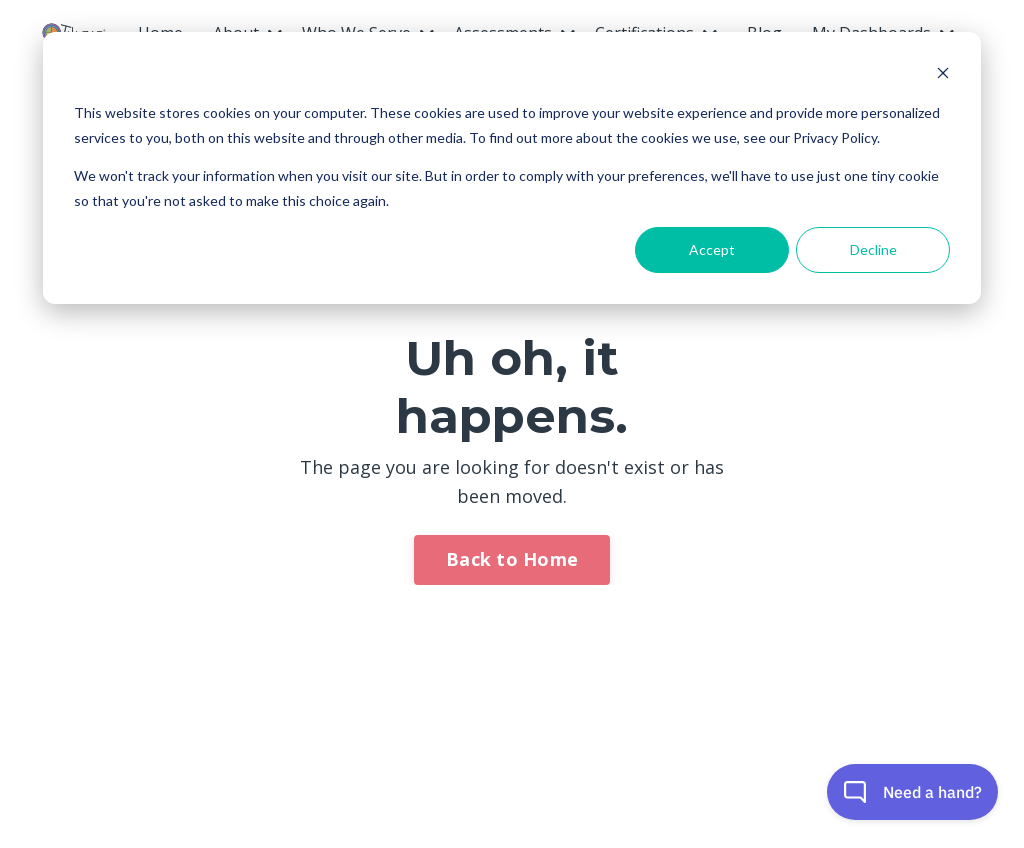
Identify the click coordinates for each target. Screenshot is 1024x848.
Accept (712, 249)
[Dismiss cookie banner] (943, 75)
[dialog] (512, 168)
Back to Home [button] (512, 559)
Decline (873, 249)
